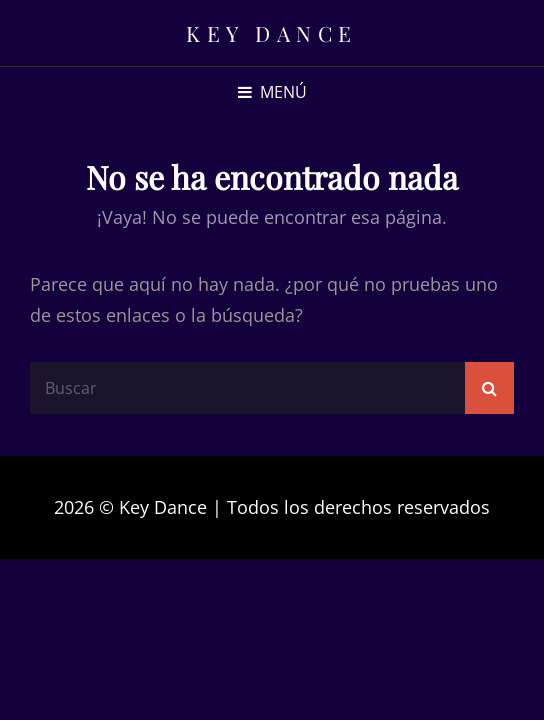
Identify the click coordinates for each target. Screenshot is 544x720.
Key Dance (272, 33)
